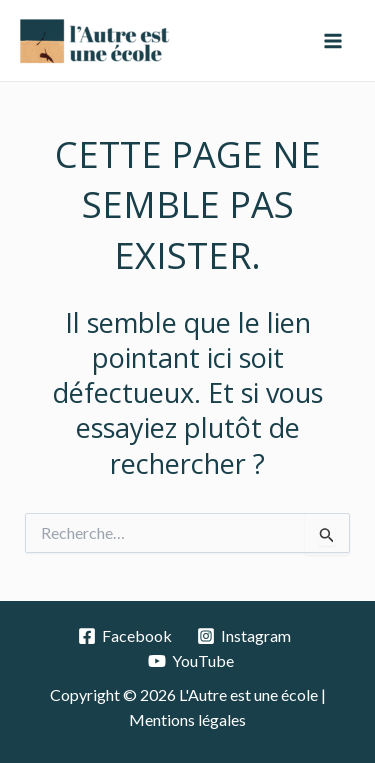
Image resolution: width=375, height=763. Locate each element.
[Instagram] (244, 636)
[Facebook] (125, 636)
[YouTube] (190, 661)
